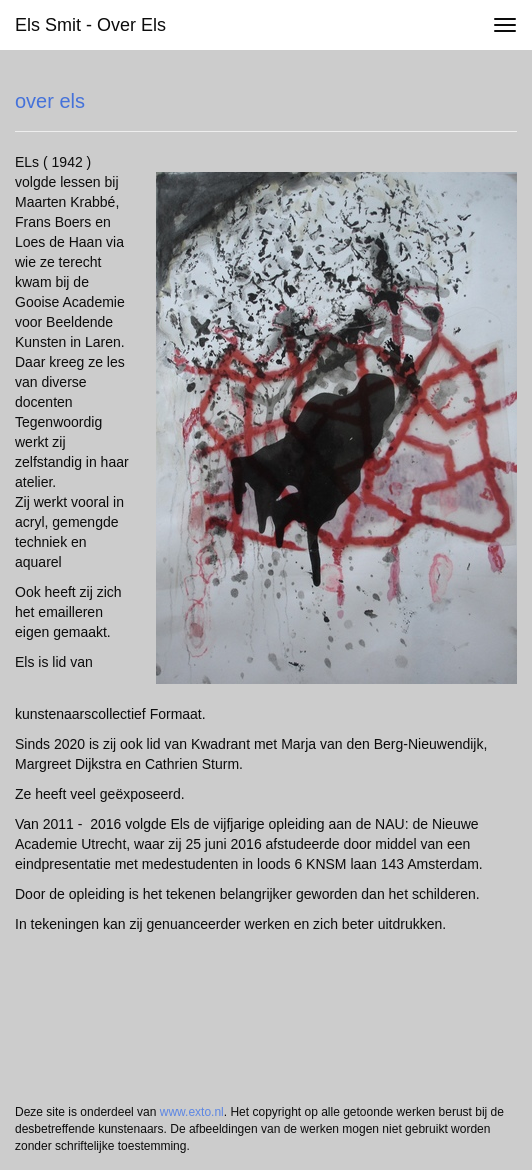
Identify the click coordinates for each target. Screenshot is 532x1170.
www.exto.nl (192, 1112)
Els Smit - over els (90, 25)
